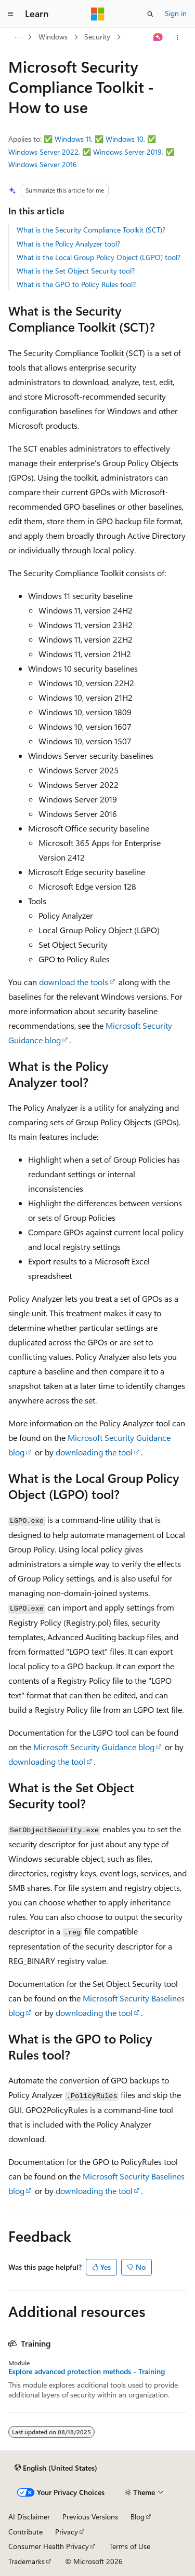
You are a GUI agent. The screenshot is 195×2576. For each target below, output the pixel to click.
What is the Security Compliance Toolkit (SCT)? (91, 230)
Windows (53, 37)
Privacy (66, 2532)
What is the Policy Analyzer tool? (68, 244)
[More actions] (177, 37)
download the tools (73, 981)
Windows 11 (73, 139)
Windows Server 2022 (43, 152)
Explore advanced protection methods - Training (86, 2371)
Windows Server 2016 (42, 164)
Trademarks (26, 2561)
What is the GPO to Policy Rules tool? (76, 284)
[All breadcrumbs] (17, 37)
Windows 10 (125, 139)
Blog (138, 2517)
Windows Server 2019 (127, 152)
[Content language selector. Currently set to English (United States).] (55, 2467)
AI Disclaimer (29, 2517)
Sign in (176, 13)
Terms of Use (129, 2546)
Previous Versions (90, 2517)
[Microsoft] (98, 14)
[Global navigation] (10, 14)
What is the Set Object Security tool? (76, 271)
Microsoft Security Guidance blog (93, 1746)
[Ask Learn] (158, 37)
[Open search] (150, 14)
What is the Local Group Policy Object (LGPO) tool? (98, 257)
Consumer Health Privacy (48, 2546)
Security (97, 37)
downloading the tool (94, 1452)
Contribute (25, 2532)
